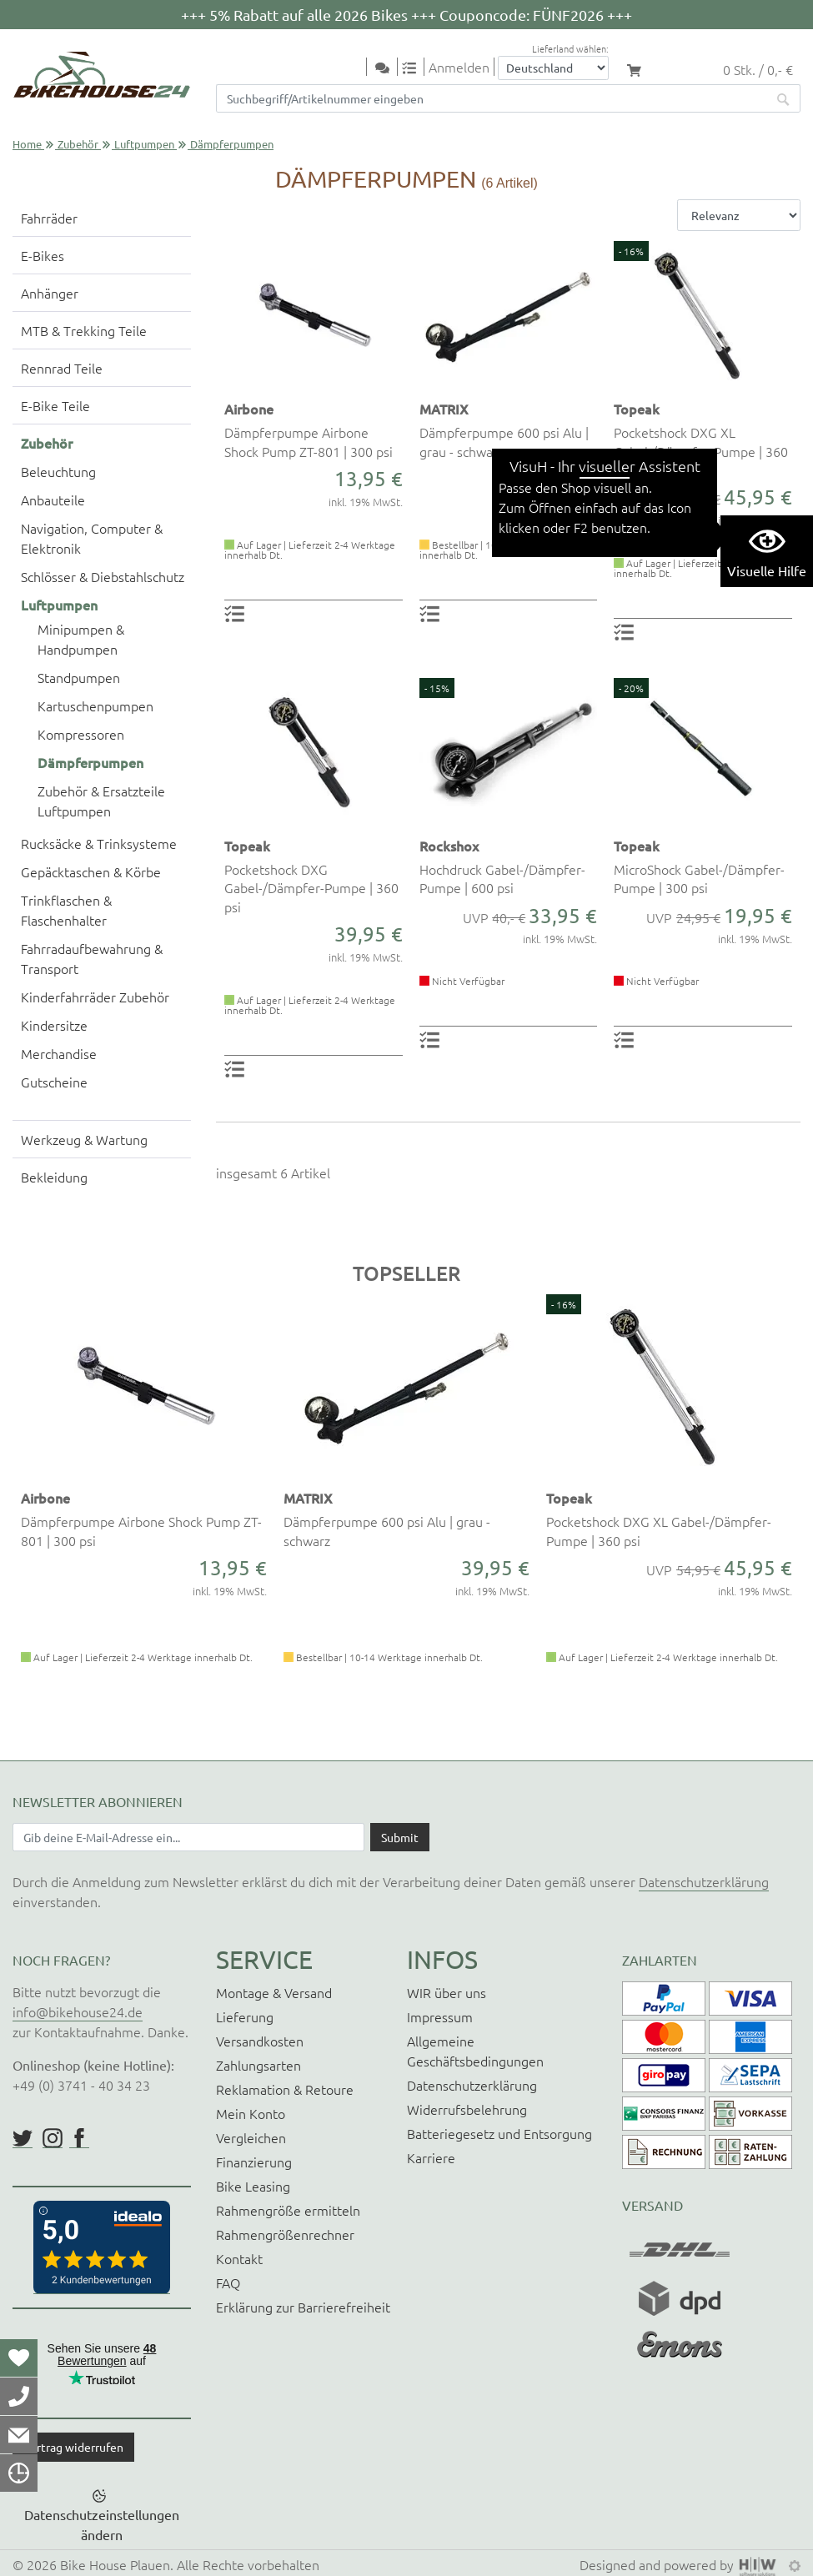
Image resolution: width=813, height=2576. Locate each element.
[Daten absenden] (399, 1837)
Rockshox (449, 845)
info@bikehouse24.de (78, 2011)
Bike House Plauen (115, 2564)
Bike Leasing (253, 2186)
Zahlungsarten (258, 2065)
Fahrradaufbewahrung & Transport (92, 958)
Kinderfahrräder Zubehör (95, 996)
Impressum (440, 2016)
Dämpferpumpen (90, 762)
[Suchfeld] (491, 98)
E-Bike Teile (55, 405)
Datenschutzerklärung (704, 1881)
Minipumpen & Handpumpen (81, 639)
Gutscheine (54, 1081)
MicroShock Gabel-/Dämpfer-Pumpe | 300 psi (699, 878)
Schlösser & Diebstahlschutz (102, 576)
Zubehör (78, 144)
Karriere (431, 2157)
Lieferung (245, 2016)
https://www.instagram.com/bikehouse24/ (53, 2138)
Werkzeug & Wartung (84, 1139)
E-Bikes (42, 255)
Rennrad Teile (62, 368)
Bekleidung (54, 1176)
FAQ (228, 2282)
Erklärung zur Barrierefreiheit (303, 2306)
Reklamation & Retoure (285, 2089)
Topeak (637, 408)
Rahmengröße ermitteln (288, 2210)
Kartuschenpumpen (95, 705)
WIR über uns (446, 1992)
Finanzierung (254, 2161)
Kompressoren (81, 734)
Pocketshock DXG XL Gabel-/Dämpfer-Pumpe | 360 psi (701, 451)
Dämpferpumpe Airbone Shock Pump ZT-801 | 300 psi (308, 441)
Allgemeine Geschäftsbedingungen (475, 2050)
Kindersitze (54, 1025)
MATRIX (444, 408)
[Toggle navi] (356, 68)
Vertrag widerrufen (73, 2446)
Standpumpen (79, 677)
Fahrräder (49, 217)
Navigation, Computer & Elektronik (92, 538)
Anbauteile (53, 499)
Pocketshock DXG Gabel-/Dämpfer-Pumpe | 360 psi (311, 888)
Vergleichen (251, 2137)
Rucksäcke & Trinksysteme (99, 843)
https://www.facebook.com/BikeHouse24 (79, 2138)
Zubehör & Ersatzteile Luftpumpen (101, 800)
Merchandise (59, 1053)
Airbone (249, 408)
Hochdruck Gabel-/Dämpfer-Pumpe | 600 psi (502, 878)
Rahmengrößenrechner (285, 2234)
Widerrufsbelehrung (467, 2109)
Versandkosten (260, 2040)
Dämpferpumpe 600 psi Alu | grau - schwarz (504, 441)
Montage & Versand (274, 1992)
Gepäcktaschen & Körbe (91, 871)
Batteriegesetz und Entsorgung (499, 2133)
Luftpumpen (144, 144)
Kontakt (239, 2258)
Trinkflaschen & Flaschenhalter (66, 910)
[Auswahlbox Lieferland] (553, 68)
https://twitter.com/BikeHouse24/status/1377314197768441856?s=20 (23, 2138)
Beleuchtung (58, 471)
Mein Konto (250, 2113)
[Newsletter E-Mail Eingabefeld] (188, 1837)
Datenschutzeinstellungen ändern (101, 2524)
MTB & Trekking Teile (84, 330)
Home (27, 144)
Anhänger (49, 293)
